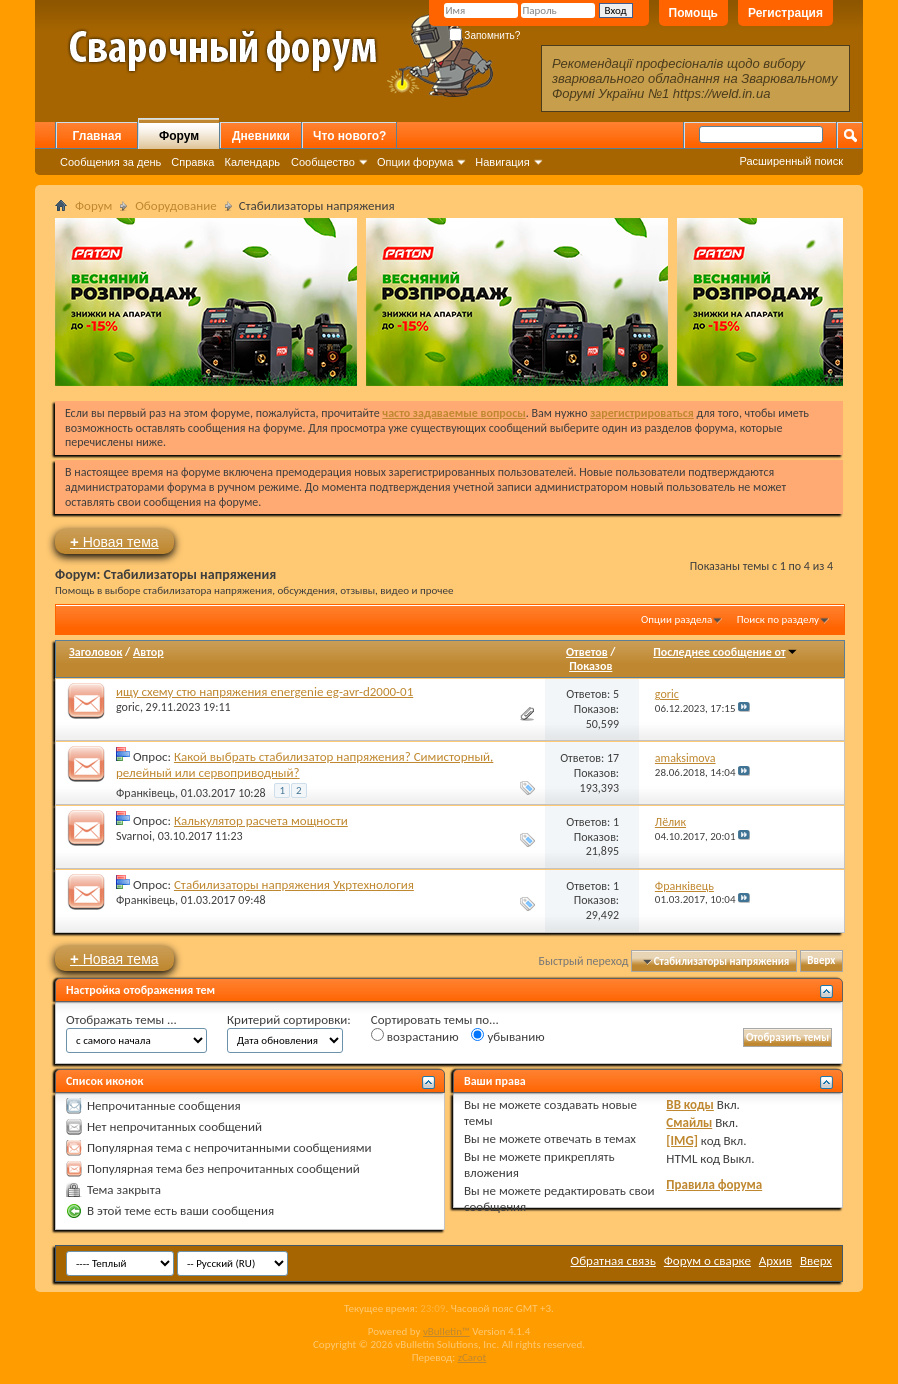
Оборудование (175, 205)
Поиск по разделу (778, 619)
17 (613, 758)
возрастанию (415, 1036)
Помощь (693, 13)
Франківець (145, 793)
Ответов (587, 652)
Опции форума (415, 162)
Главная (97, 136)
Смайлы (689, 1122)
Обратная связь (613, 1260)
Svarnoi (134, 836)
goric (128, 707)
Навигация (502, 162)
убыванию (507, 1036)
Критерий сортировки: (289, 1019)
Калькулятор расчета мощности (261, 820)
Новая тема (114, 541)
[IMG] (682, 1140)
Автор (148, 652)
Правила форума (714, 1184)
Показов (590, 666)
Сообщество (323, 162)
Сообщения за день (110, 162)
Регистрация (785, 13)
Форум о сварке (707, 1260)
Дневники (261, 136)
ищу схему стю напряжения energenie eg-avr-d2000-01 (264, 691)
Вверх (821, 961)
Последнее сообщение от (725, 652)
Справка (192, 162)
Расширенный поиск (791, 161)
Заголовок (95, 652)
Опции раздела (676, 619)
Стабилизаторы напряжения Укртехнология (294, 884)
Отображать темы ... (121, 1019)
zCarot (472, 1357)
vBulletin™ (446, 1331)
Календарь (252, 162)
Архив (775, 1260)
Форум (179, 136)
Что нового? (349, 136)
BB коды (690, 1104)
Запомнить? (485, 35)
